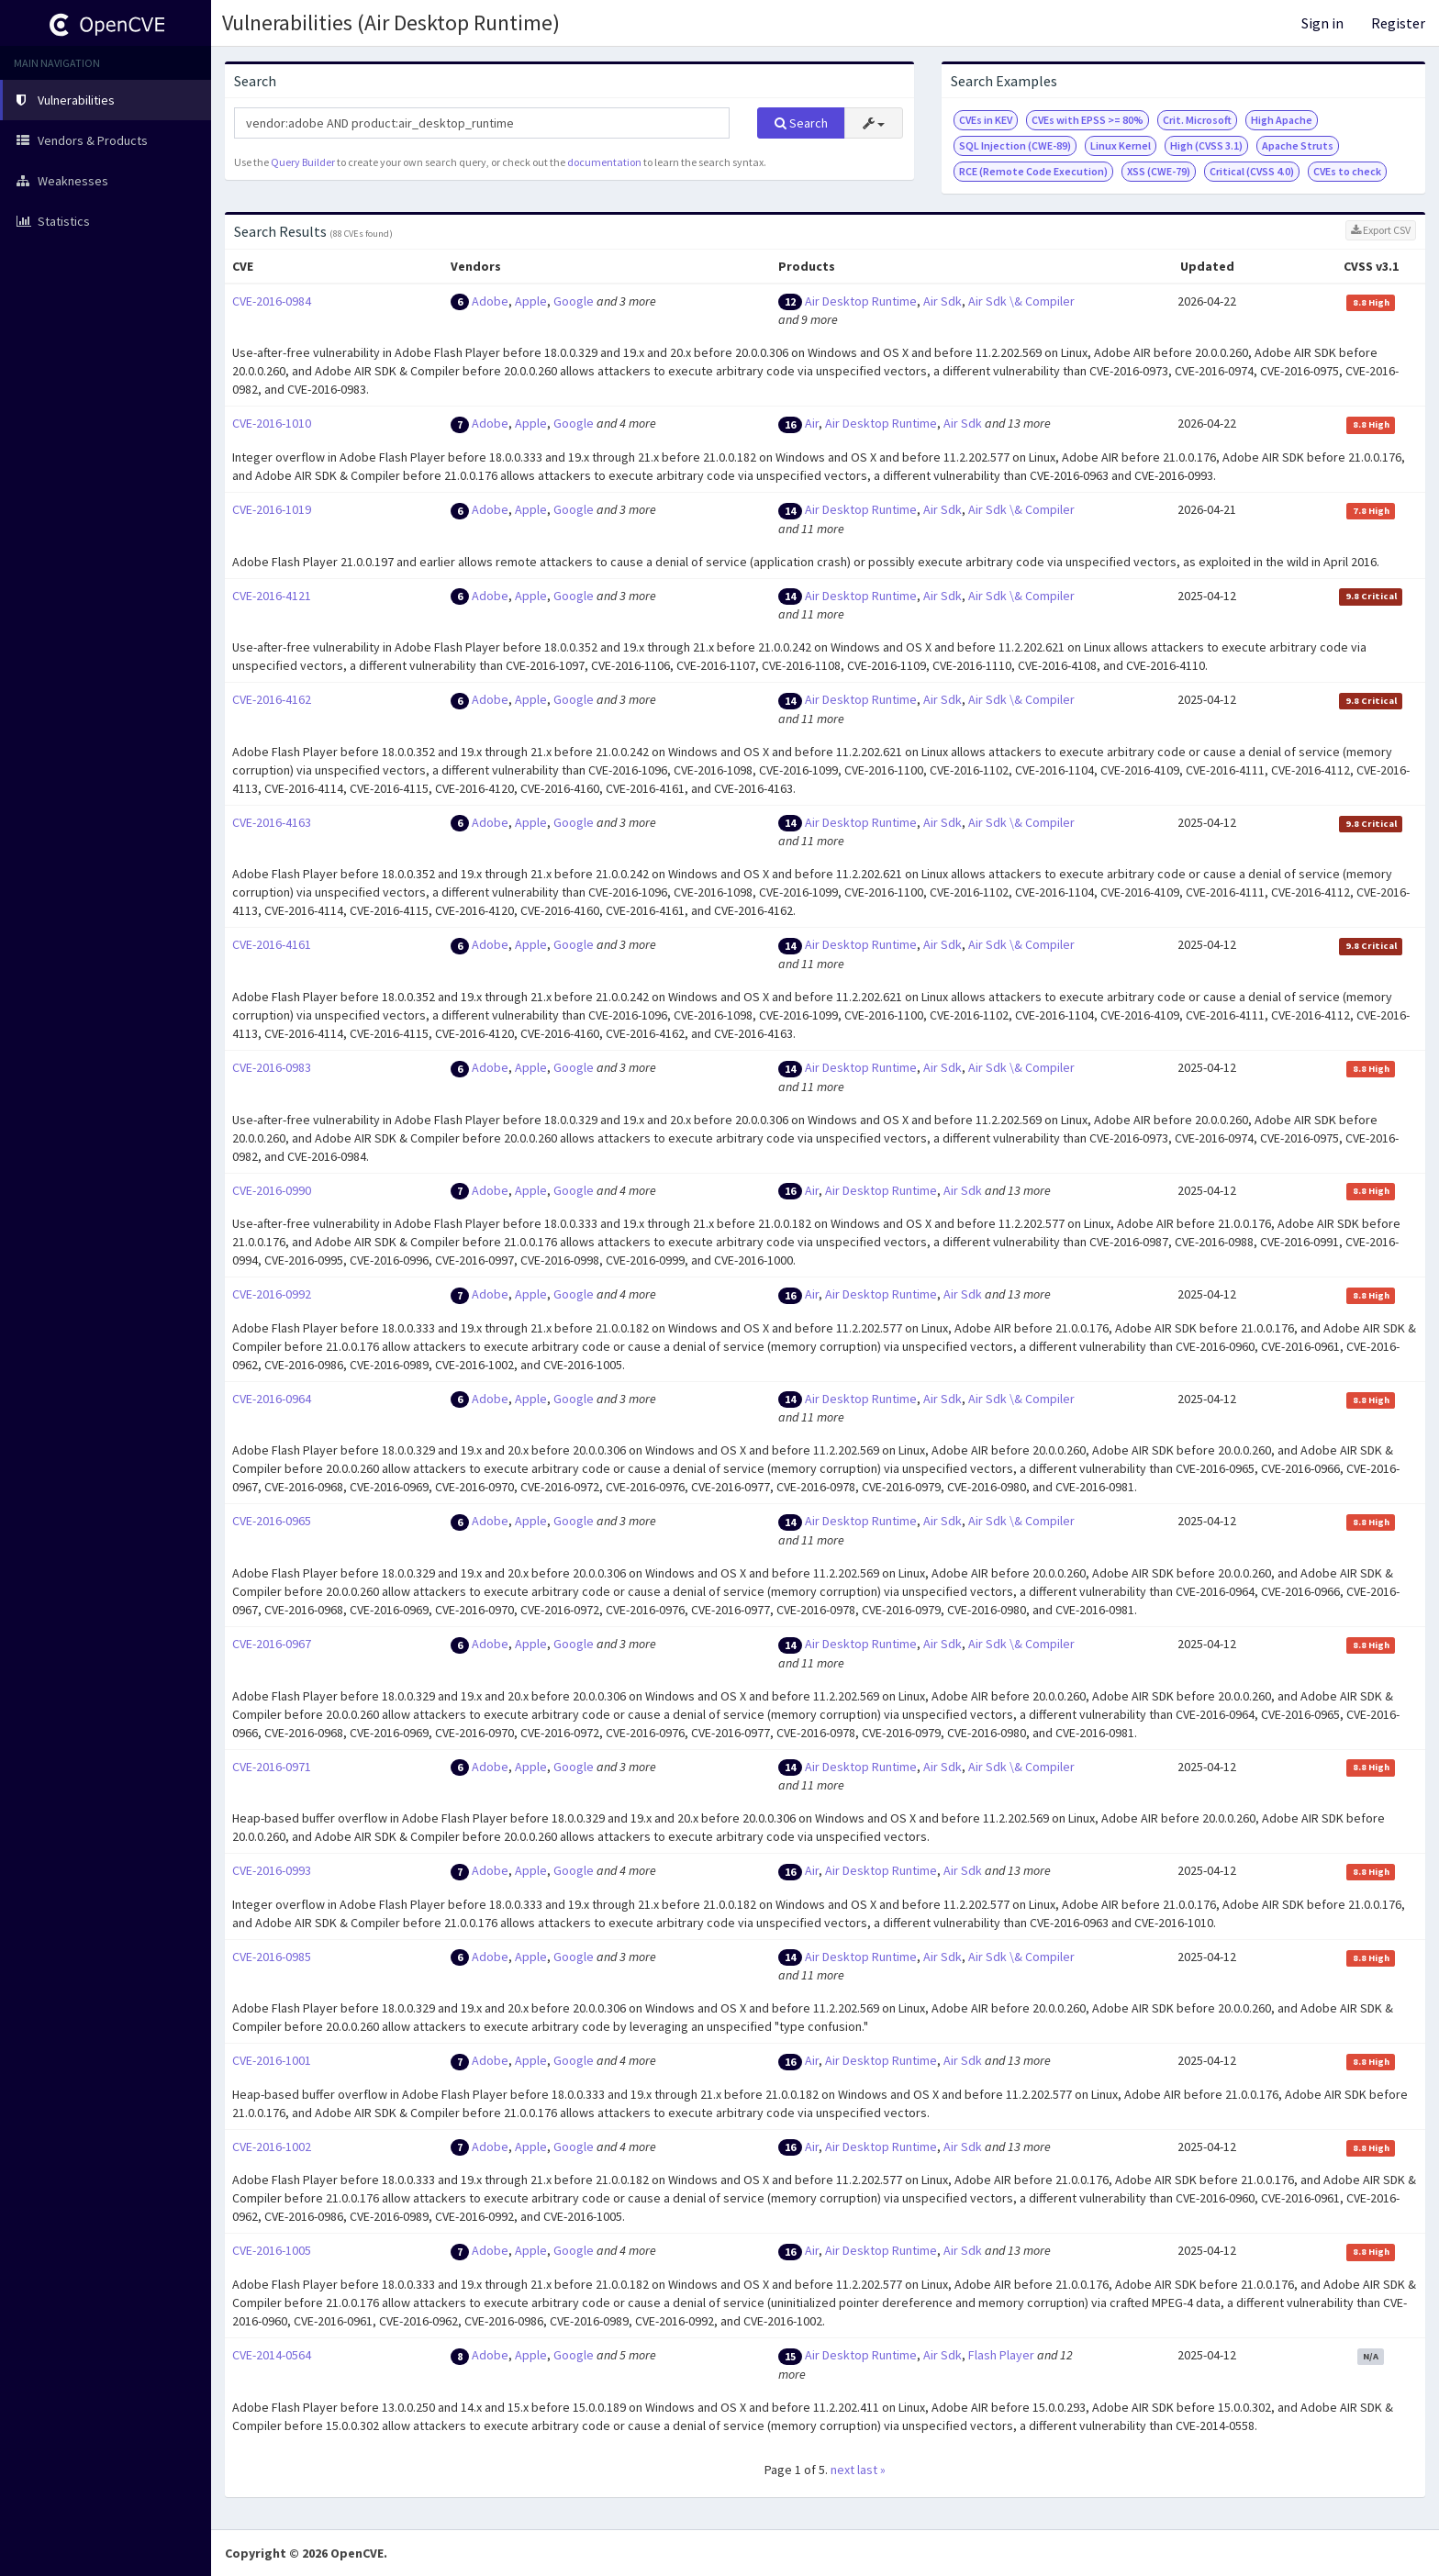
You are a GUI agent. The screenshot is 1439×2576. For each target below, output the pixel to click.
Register (1398, 23)
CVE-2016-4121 (271, 595)
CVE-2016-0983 (271, 1067)
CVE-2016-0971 (271, 1766)
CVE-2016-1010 (271, 423)
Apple (531, 301)
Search (801, 123)
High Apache (1281, 120)
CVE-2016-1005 (271, 2250)
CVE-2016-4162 (271, 699)
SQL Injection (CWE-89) (1015, 145)
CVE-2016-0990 (271, 1190)
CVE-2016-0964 (271, 1398)
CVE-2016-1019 (271, 509)
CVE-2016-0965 (271, 1520)
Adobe (490, 301)
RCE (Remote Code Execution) (1033, 171)
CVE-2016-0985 (271, 1956)
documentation (604, 162)
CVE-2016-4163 (271, 822)
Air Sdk (942, 301)
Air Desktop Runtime (861, 301)
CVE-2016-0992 (271, 1294)
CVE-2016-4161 (271, 944)
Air (812, 423)
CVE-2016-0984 (271, 301)
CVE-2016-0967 (271, 1643)
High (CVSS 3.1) (1206, 145)
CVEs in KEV (985, 120)
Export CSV (1381, 230)
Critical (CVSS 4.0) (1252, 171)
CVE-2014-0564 (271, 2355)
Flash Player (1001, 2355)
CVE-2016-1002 (271, 2146)
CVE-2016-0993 (271, 1870)
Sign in (1322, 23)
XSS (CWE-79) (1158, 171)
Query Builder (303, 162)
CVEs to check (1347, 171)
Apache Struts (1297, 145)
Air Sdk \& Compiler (1021, 301)
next (842, 2469)
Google (573, 301)
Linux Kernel (1120, 145)
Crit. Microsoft (1197, 120)
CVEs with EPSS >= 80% (1087, 120)
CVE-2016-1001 (271, 2060)
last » (871, 2469)
